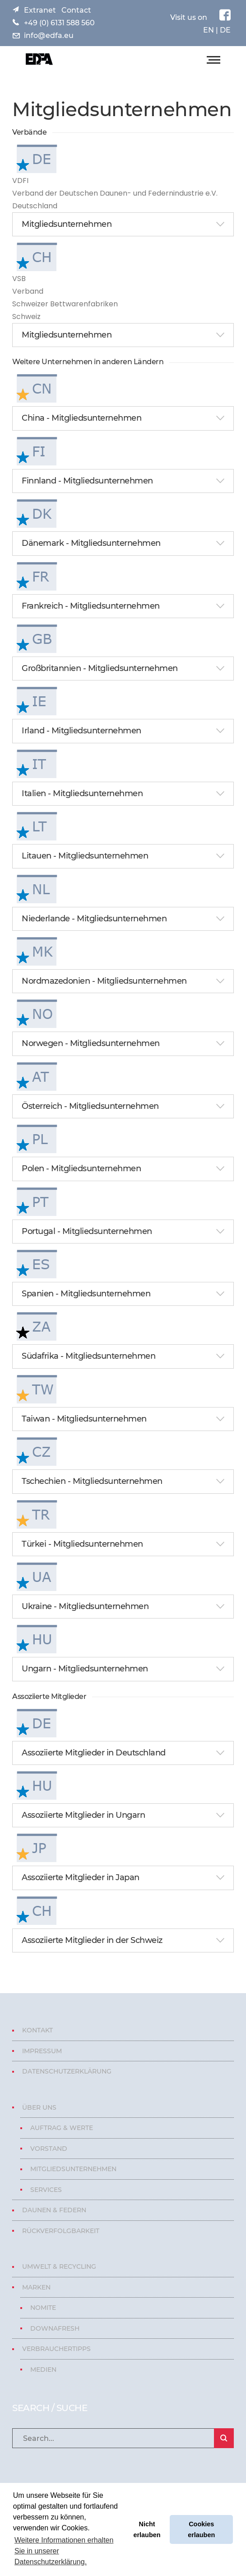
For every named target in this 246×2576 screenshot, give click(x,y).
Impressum (42, 2051)
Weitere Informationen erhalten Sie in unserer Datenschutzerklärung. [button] (63, 2551)
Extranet (40, 10)
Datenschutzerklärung (66, 2071)
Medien (43, 2369)
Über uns (39, 2107)
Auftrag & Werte (61, 2128)
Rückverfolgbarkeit (60, 2231)
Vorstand (48, 2148)
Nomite (43, 2308)
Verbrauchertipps (56, 2349)
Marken (36, 2287)
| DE (222, 30)
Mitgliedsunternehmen (73, 2169)
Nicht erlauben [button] (147, 2529)
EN (208, 30)
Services (46, 2190)
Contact (76, 10)
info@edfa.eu (49, 35)
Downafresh (54, 2328)
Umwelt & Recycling (59, 2266)
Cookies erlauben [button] (201, 2529)
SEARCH (224, 2438)
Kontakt (37, 2030)
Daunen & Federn (54, 2210)
